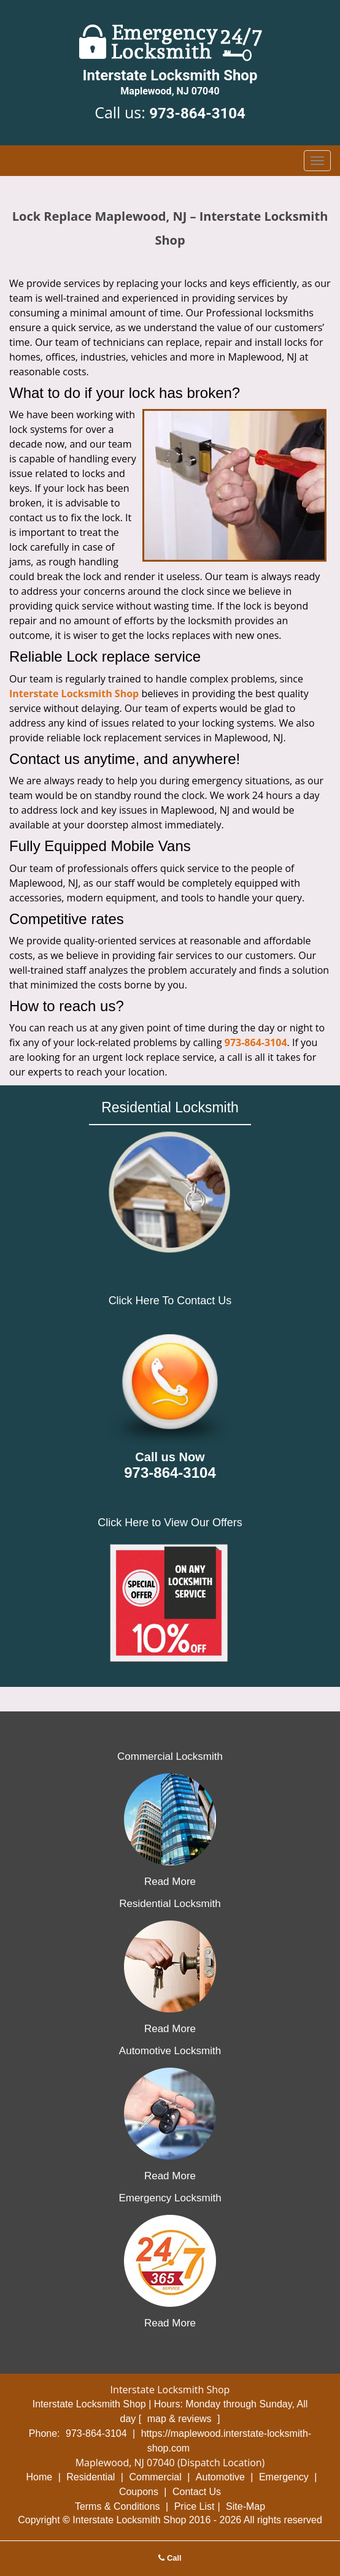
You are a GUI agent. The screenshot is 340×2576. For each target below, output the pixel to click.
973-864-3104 (197, 113)
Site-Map (245, 2506)
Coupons (138, 2491)
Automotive (220, 2477)
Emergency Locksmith (169, 2198)
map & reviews (180, 2419)
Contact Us (196, 2491)
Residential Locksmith (169, 1903)
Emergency (284, 2477)
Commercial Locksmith (170, 1756)
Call (169, 2558)
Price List (194, 2506)
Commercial (155, 2477)
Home (39, 2477)
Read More (170, 1881)
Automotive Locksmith (170, 2051)
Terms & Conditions (117, 2506)
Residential (90, 2477)
